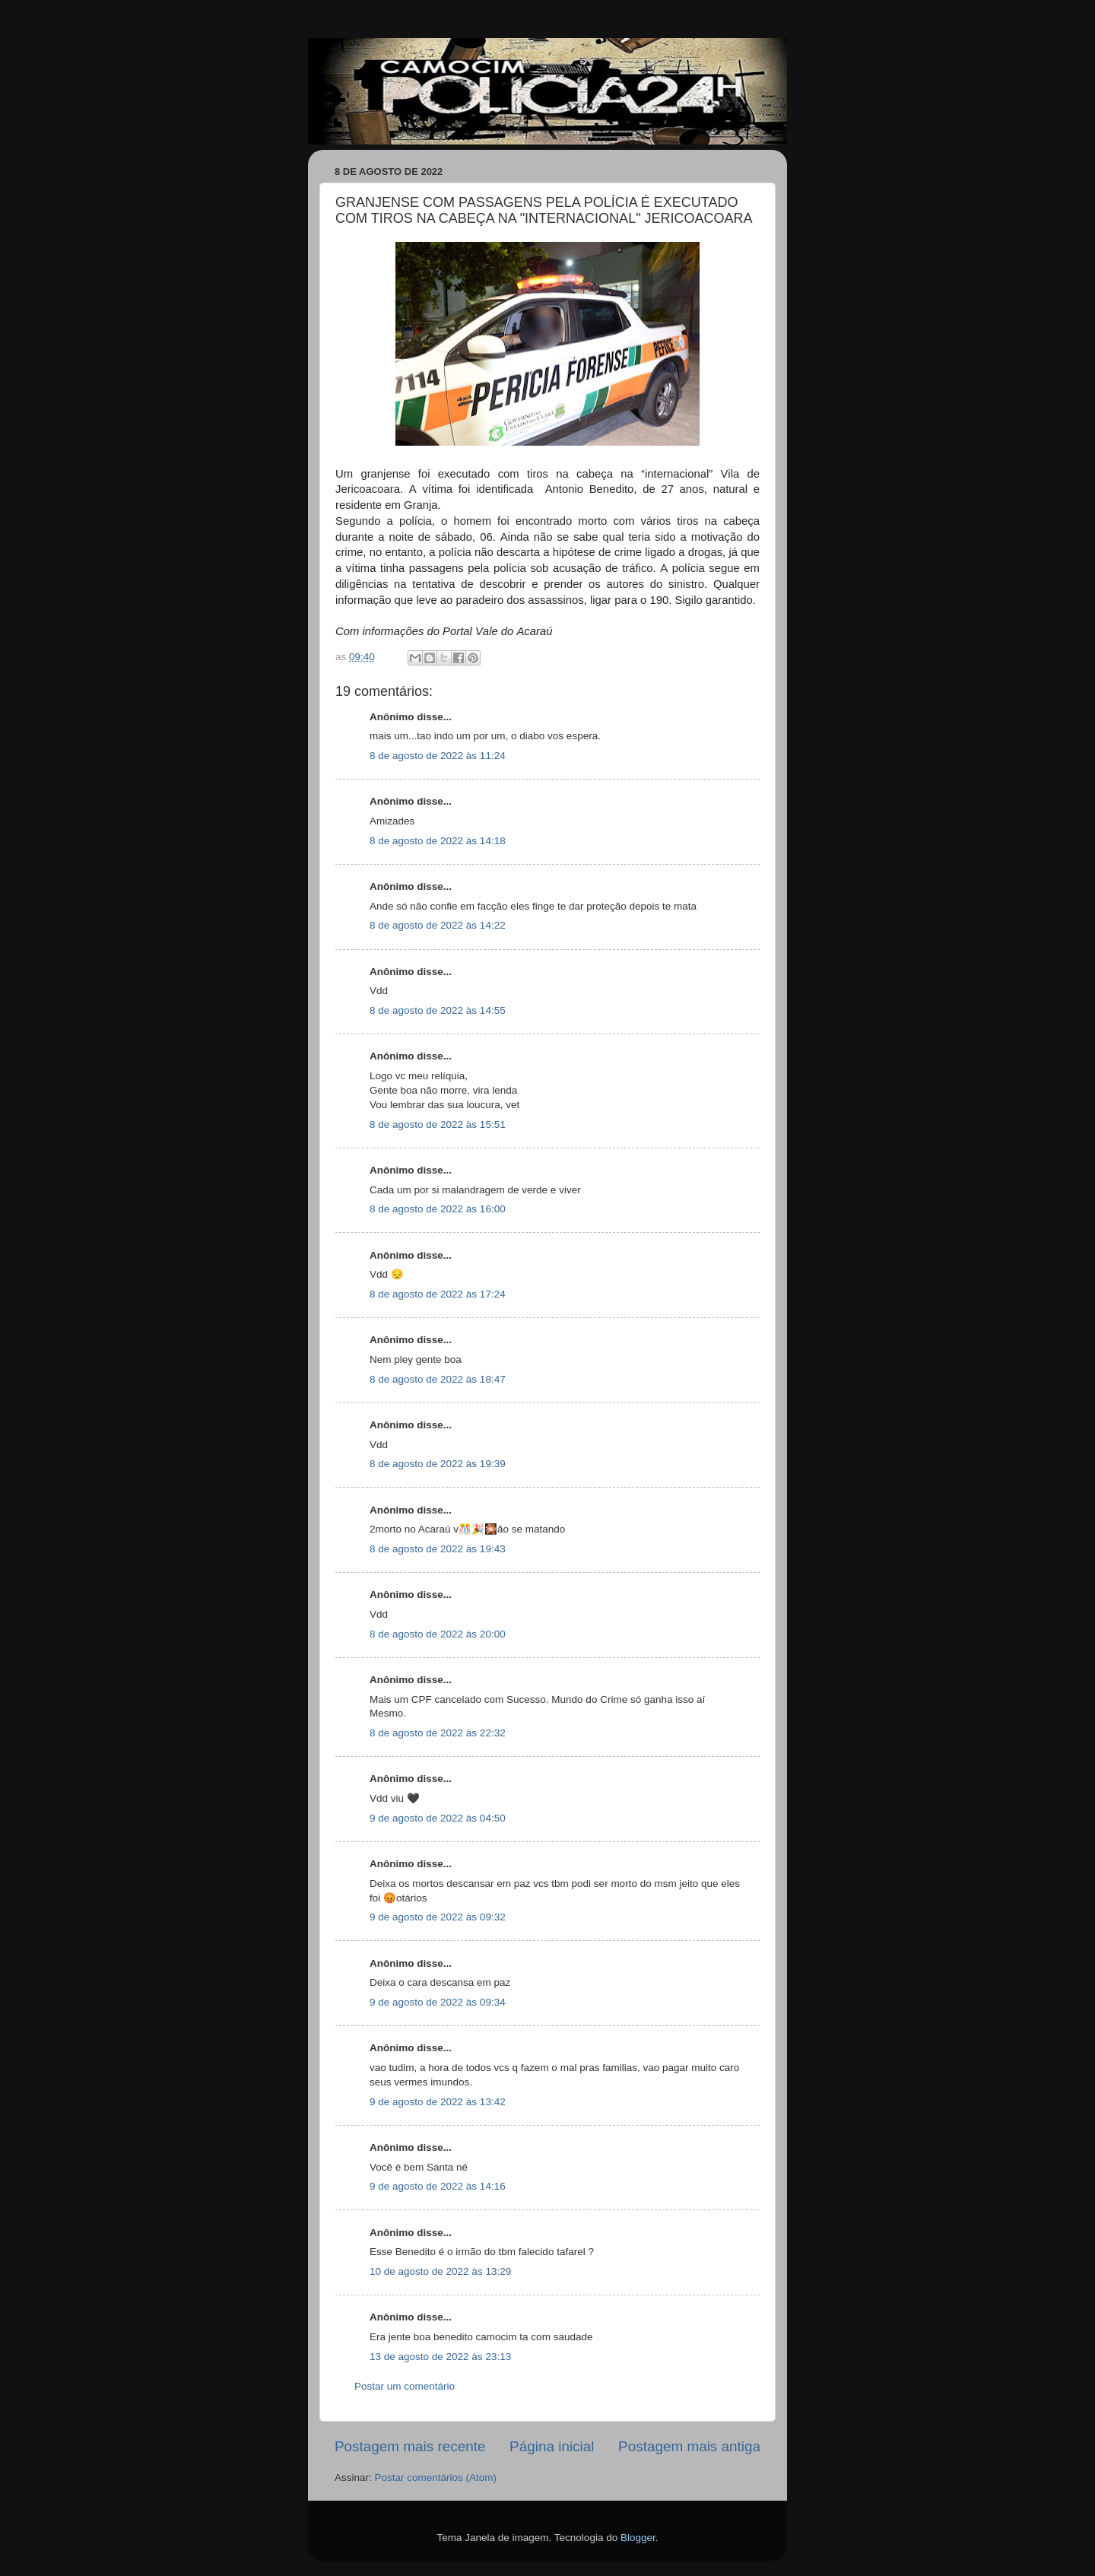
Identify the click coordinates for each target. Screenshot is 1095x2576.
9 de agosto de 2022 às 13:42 (438, 2101)
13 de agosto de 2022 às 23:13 (440, 2356)
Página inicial (551, 2446)
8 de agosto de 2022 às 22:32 (438, 1733)
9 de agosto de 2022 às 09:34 (438, 2002)
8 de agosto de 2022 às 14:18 (438, 840)
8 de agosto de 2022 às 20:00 (438, 1634)
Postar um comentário (404, 2386)
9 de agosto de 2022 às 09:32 (438, 1917)
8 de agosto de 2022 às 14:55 (438, 1010)
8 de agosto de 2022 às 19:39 (438, 1463)
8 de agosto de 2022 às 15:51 (438, 1124)
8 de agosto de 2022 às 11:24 (438, 755)
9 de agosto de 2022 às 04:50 (438, 1818)
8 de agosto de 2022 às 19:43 (438, 1549)
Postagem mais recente (410, 2446)
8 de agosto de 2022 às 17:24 (438, 1294)
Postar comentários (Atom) (436, 2477)
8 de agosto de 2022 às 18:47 (438, 1379)
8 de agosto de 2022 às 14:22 (438, 925)
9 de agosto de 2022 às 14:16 (438, 2186)
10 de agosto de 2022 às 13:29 (440, 2271)
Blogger (637, 2537)
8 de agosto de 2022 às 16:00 (438, 1209)
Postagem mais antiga (689, 2446)
